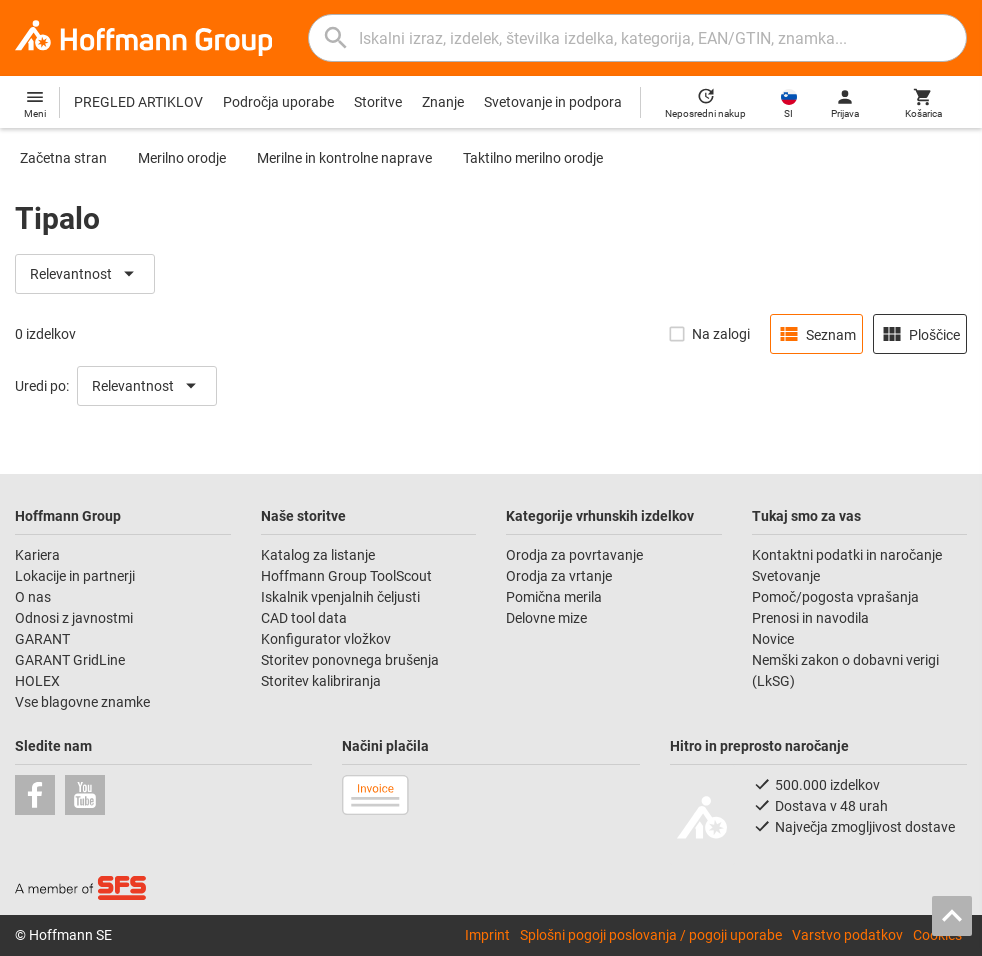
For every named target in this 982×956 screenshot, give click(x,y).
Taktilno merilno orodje (533, 158)
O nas (33, 597)
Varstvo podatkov (847, 935)
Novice (773, 639)
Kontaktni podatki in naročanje (847, 555)
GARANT (42, 639)
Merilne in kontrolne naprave (344, 158)
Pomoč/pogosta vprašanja (835, 597)
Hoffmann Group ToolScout (346, 576)
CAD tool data (304, 618)
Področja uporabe (278, 102)
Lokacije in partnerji (75, 576)
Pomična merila (554, 597)
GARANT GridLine (70, 660)
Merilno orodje (182, 158)
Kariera (39, 555)
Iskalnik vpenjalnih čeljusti (340, 597)
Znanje (443, 102)
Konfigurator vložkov (327, 639)
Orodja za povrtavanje (574, 555)
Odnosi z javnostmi (74, 618)
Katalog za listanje (318, 555)
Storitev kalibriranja (321, 681)
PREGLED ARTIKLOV (138, 102)
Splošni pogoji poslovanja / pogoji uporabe (651, 935)
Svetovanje (786, 576)
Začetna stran (63, 158)
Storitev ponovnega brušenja (351, 660)
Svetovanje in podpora (553, 102)
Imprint (487, 935)
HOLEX (37, 681)
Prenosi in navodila (810, 618)
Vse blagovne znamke (82, 702)
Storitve (378, 102)
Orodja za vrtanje (559, 576)
